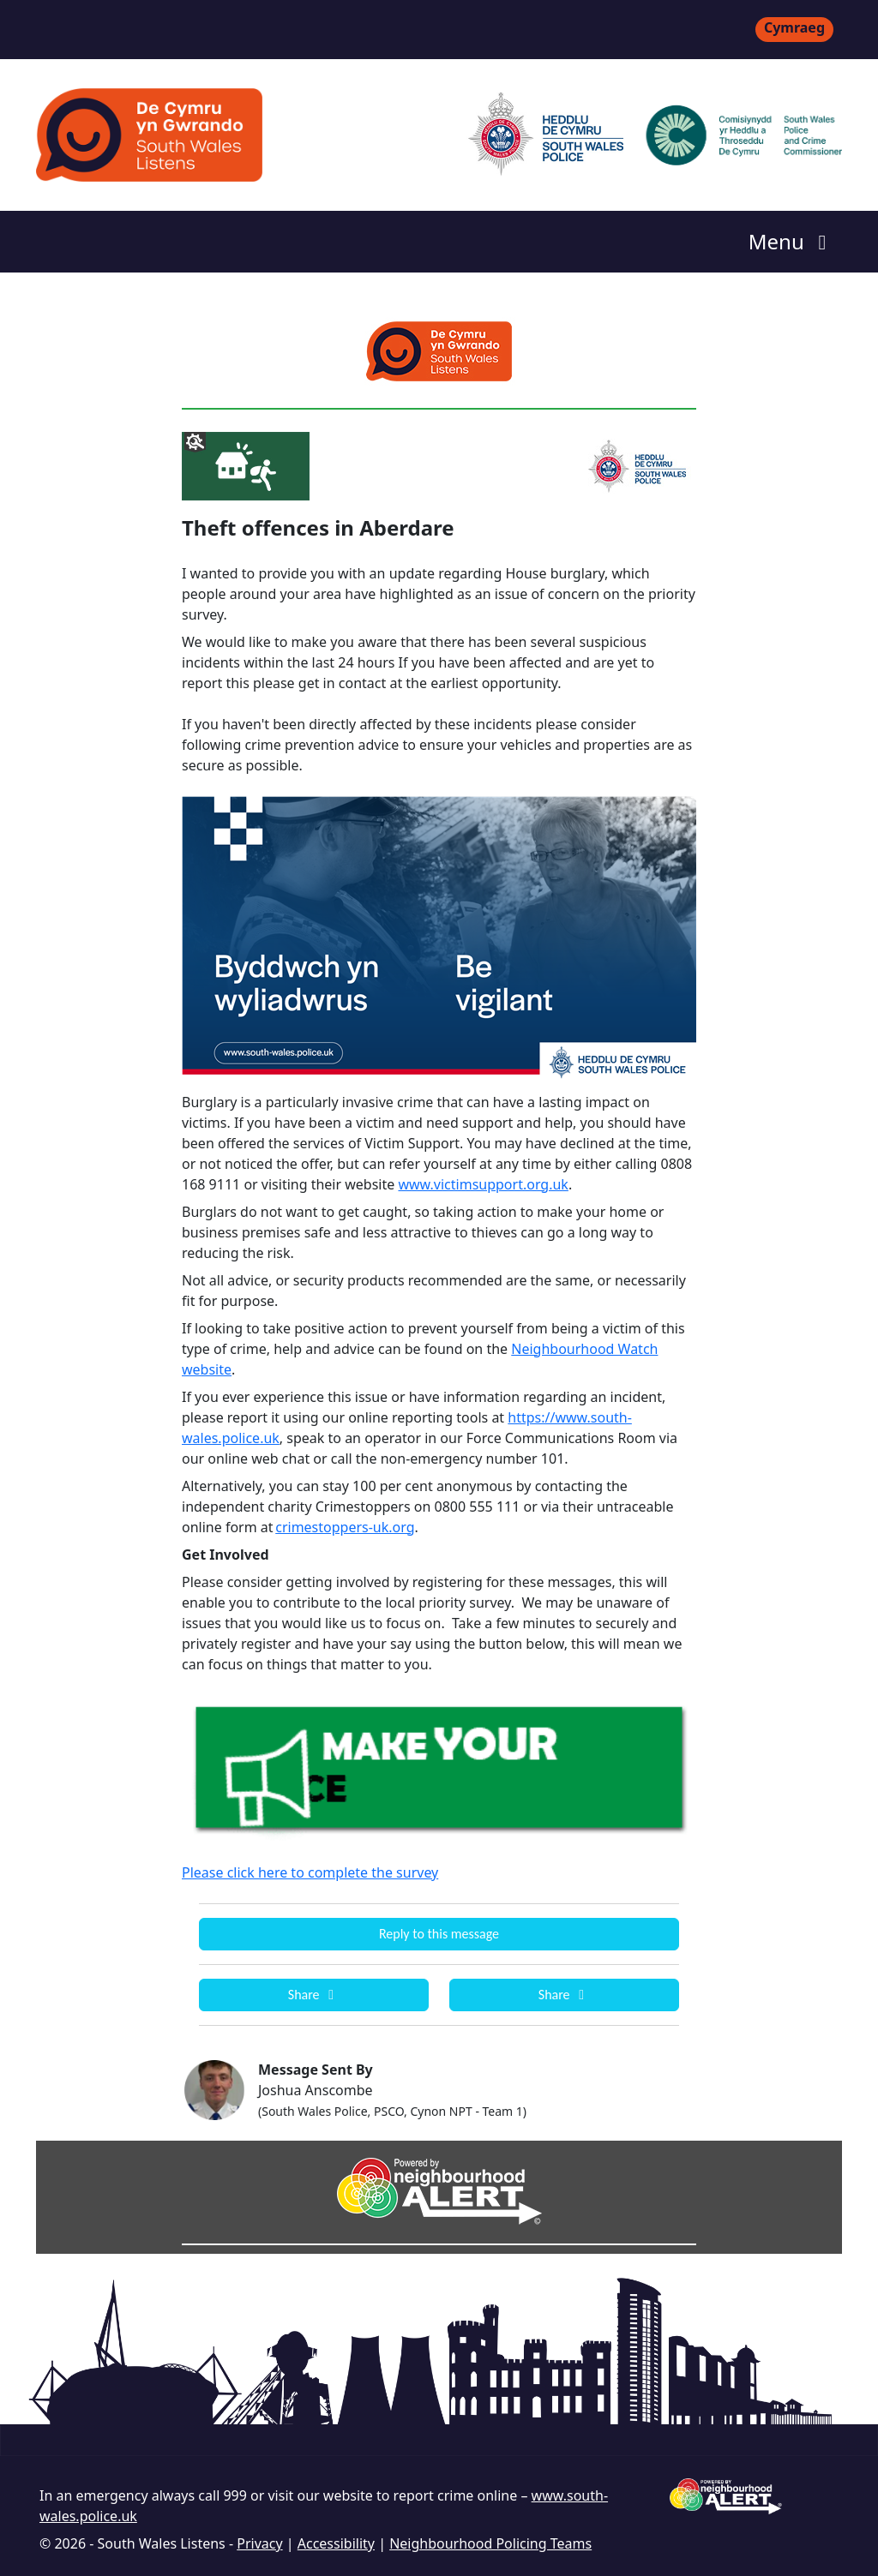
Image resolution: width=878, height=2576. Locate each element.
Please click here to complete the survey (310, 1872)
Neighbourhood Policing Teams (490, 2543)
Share (314, 1994)
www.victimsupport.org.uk (483, 1184)
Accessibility (336, 2543)
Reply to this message (439, 1934)
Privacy (259, 2543)
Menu (792, 241)
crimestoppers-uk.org (344, 1527)
